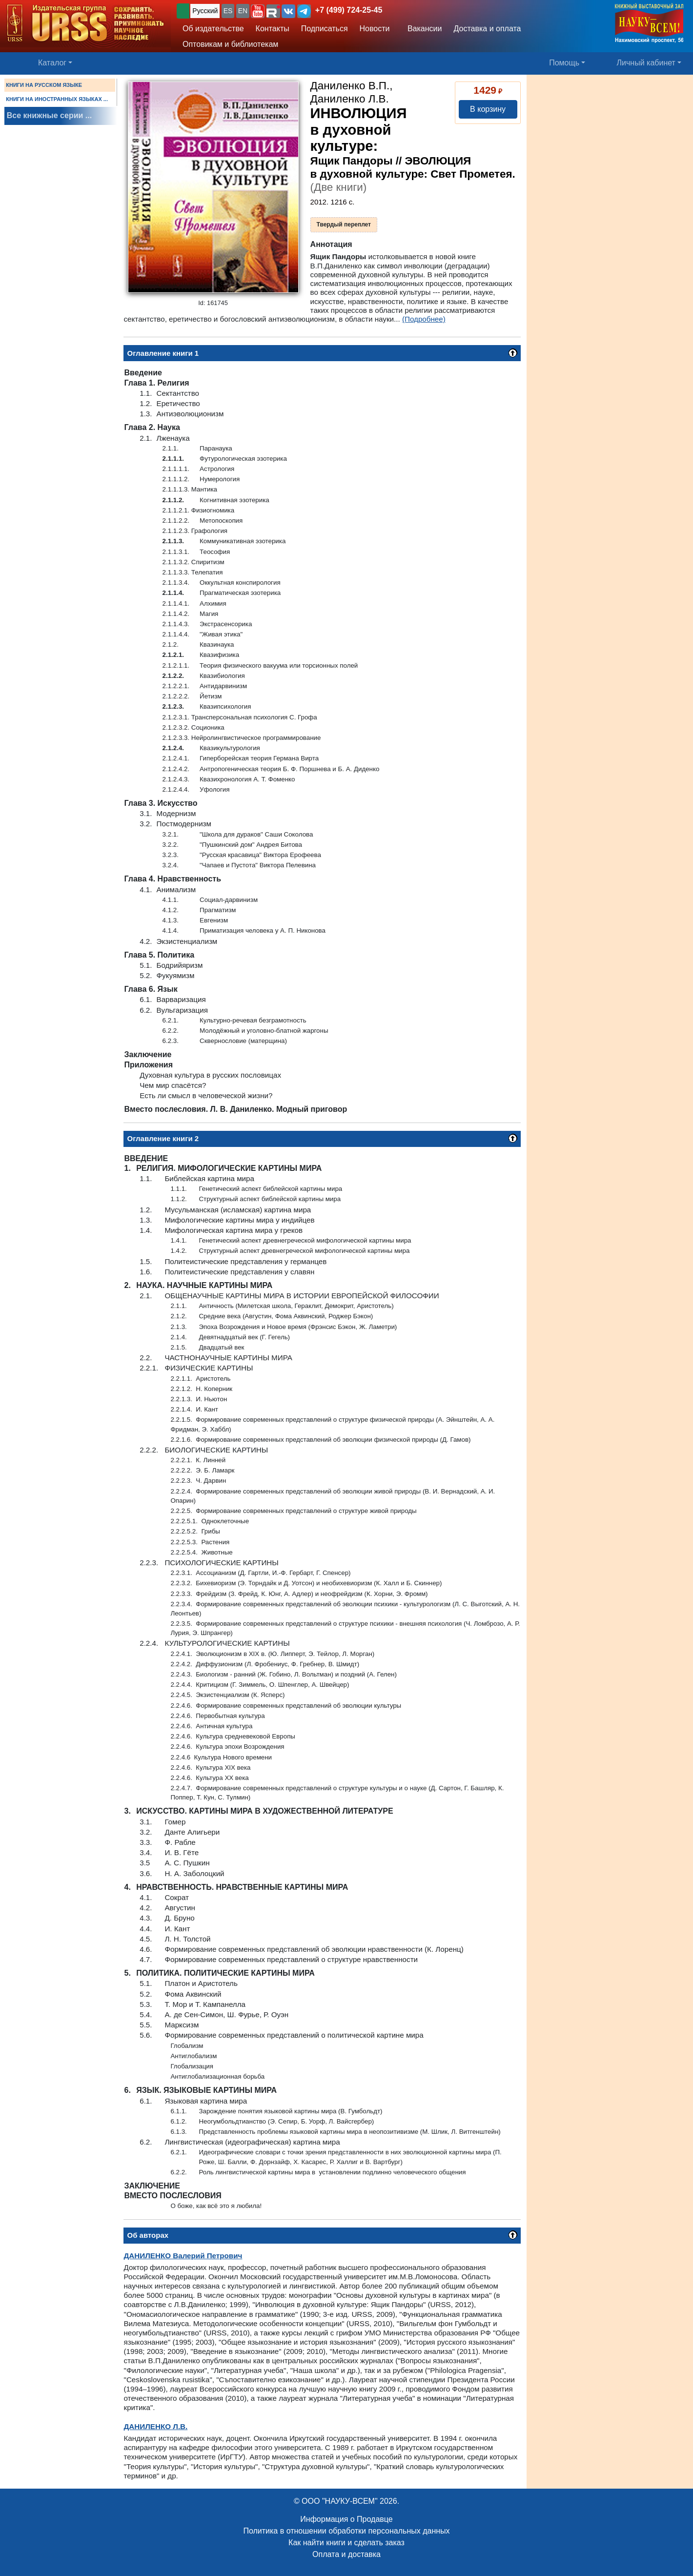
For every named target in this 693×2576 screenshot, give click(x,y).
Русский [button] (205, 11)
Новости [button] (375, 28)
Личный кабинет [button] (646, 63)
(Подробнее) (424, 319)
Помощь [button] (564, 63)
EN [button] (242, 11)
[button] (258, 11)
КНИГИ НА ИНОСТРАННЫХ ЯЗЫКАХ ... (57, 99)
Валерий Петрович (182, 2255)
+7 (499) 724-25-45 (348, 10)
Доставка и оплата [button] (487, 28)
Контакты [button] (272, 28)
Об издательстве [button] (213, 28)
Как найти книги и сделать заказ (346, 2542)
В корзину (488, 109)
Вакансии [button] (422, 28)
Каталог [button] (52, 63)
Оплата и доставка (346, 2554)
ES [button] (228, 11)
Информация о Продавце (346, 2519)
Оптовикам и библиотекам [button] (230, 44)
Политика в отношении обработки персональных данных (346, 2531)
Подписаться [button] (324, 28)
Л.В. (155, 2426)
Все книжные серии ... (49, 115)
